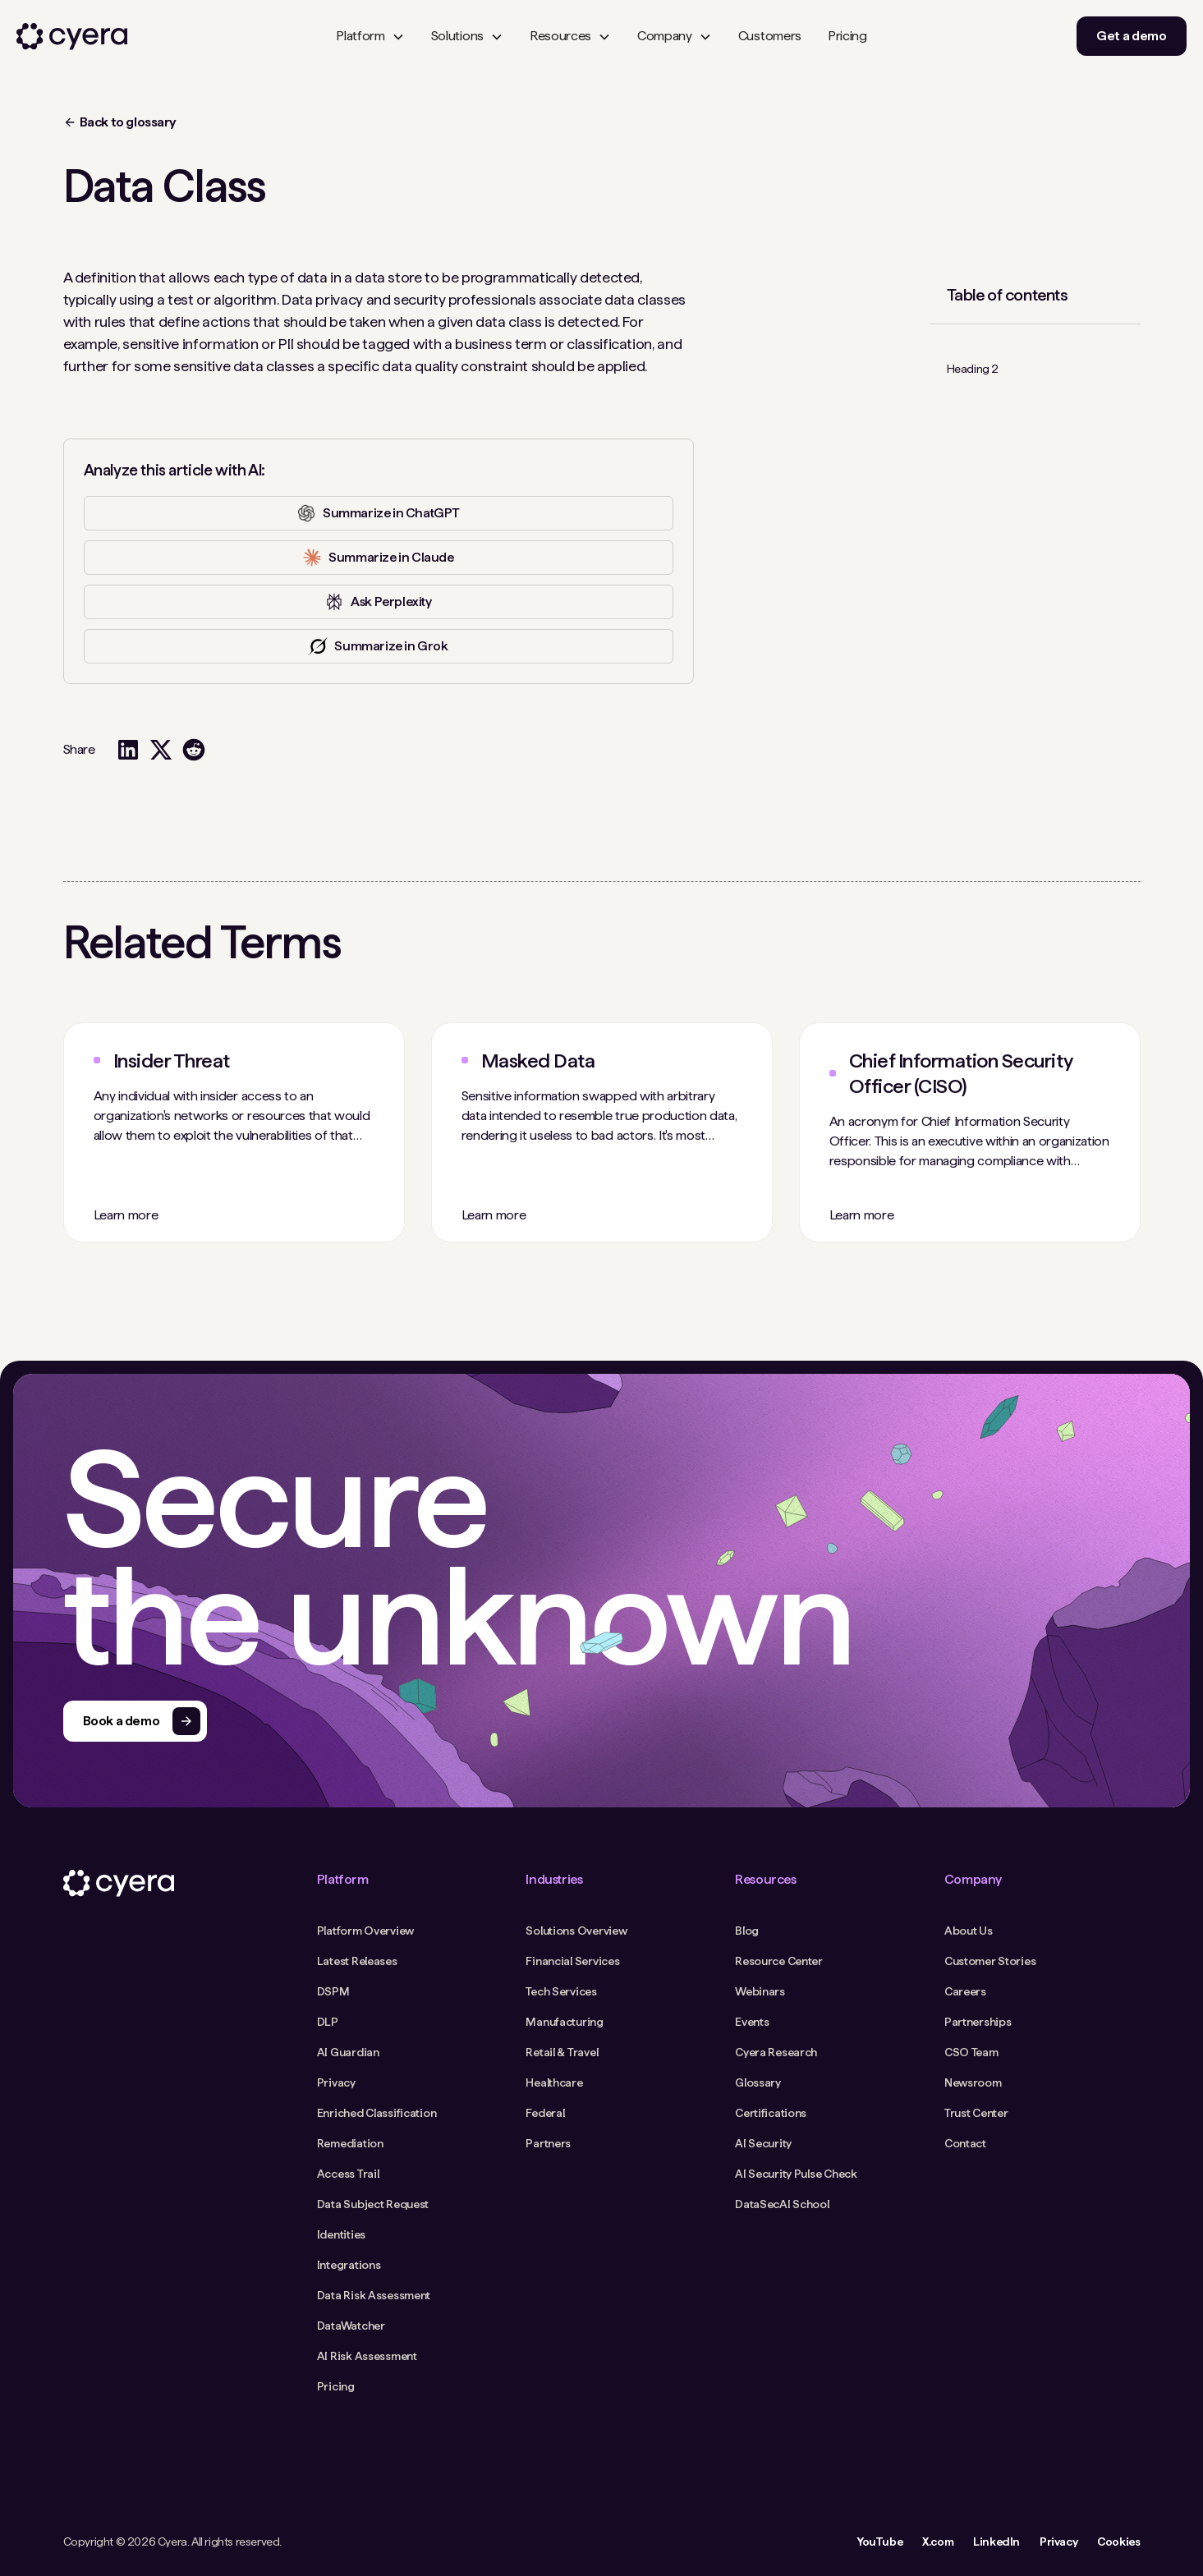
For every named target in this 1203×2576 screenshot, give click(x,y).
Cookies (1118, 2540)
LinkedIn (996, 2540)
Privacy (1058, 2540)
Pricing (847, 36)
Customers (769, 36)
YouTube (879, 2540)
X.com (937, 2540)
